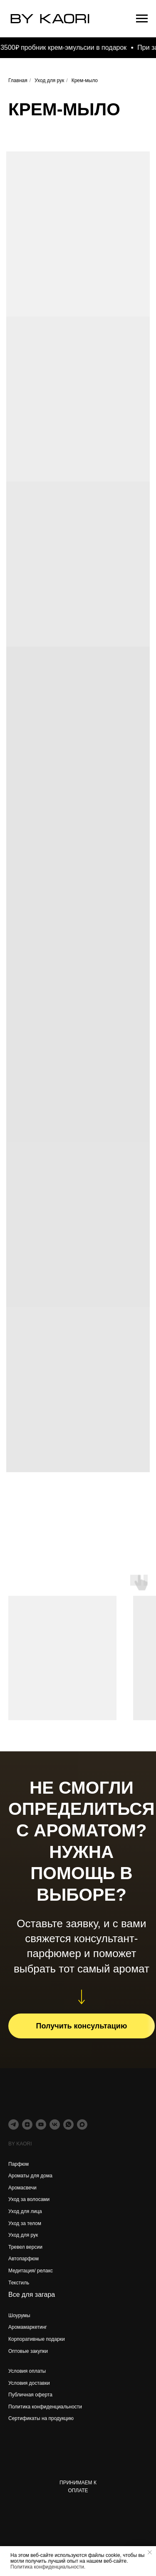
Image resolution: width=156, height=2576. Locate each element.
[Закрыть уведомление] (150, 2552)
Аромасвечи (22, 2188)
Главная (17, 80)
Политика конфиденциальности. (47, 2567)
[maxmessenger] (82, 2124)
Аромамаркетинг (27, 2327)
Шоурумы (19, 2315)
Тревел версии (25, 2247)
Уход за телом (24, 2223)
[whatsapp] (68, 2124)
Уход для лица (25, 2211)
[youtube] (41, 2124)
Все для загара (31, 2294)
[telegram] (13, 2124)
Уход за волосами (29, 2199)
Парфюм (18, 2164)
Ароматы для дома (30, 2176)
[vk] (55, 2124)
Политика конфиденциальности (45, 2407)
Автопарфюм (23, 2259)
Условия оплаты (27, 2371)
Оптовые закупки (28, 2351)
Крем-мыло (85, 80)
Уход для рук (49, 80)
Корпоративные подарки (36, 2339)
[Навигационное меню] (142, 19)
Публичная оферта (30, 2395)
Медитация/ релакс (30, 2271)
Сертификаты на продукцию (41, 2418)
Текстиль (18, 2283)
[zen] (27, 2124)
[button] (81, 2026)
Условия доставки (29, 2383)
